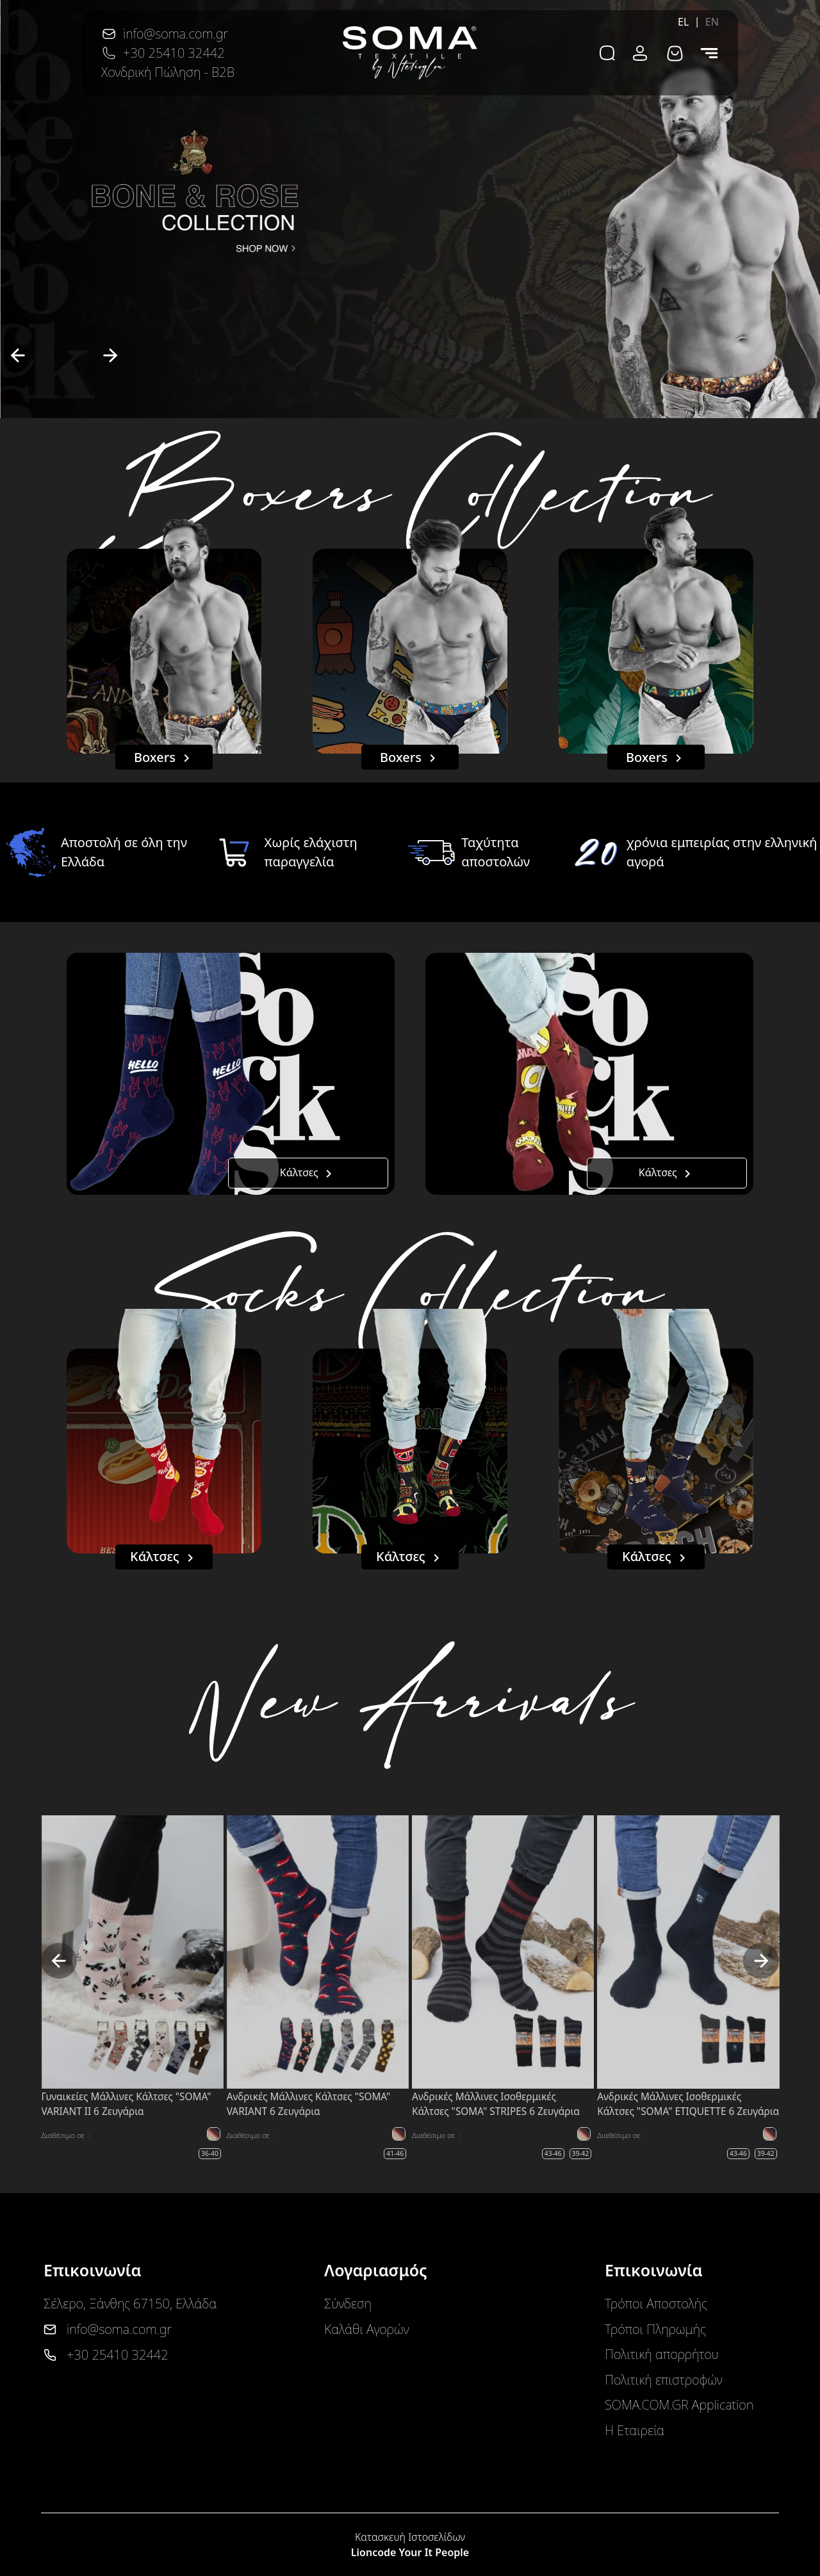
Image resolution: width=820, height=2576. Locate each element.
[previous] (18, 355)
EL (683, 22)
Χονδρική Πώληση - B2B (167, 72)
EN (712, 22)
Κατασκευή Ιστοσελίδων (410, 2537)
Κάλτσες (308, 1173)
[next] (110, 355)
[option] (410, 209)
